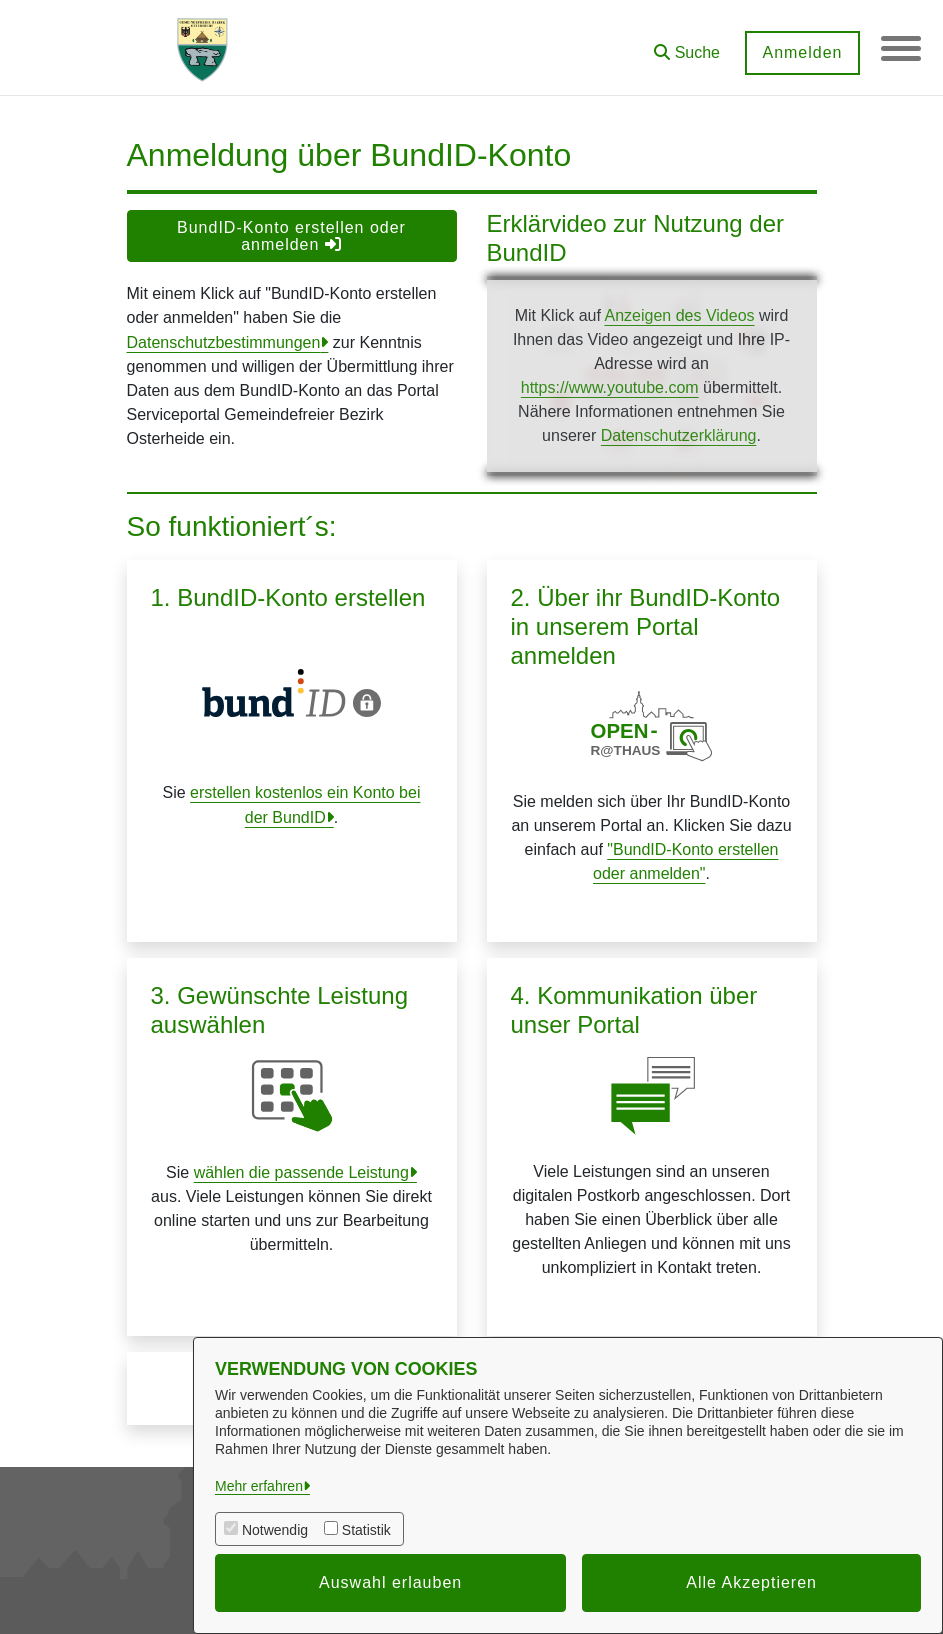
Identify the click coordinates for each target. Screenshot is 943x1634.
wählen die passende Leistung (301, 1172)
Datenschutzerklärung (679, 435)
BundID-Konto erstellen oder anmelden (291, 236)
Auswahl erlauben (390, 1582)
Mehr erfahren (259, 1486)
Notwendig (275, 1530)
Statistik (366, 1530)
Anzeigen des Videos (679, 315)
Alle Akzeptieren (751, 1582)
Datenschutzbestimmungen (224, 342)
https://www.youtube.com (610, 387)
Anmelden (802, 52)
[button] (687, 45)
